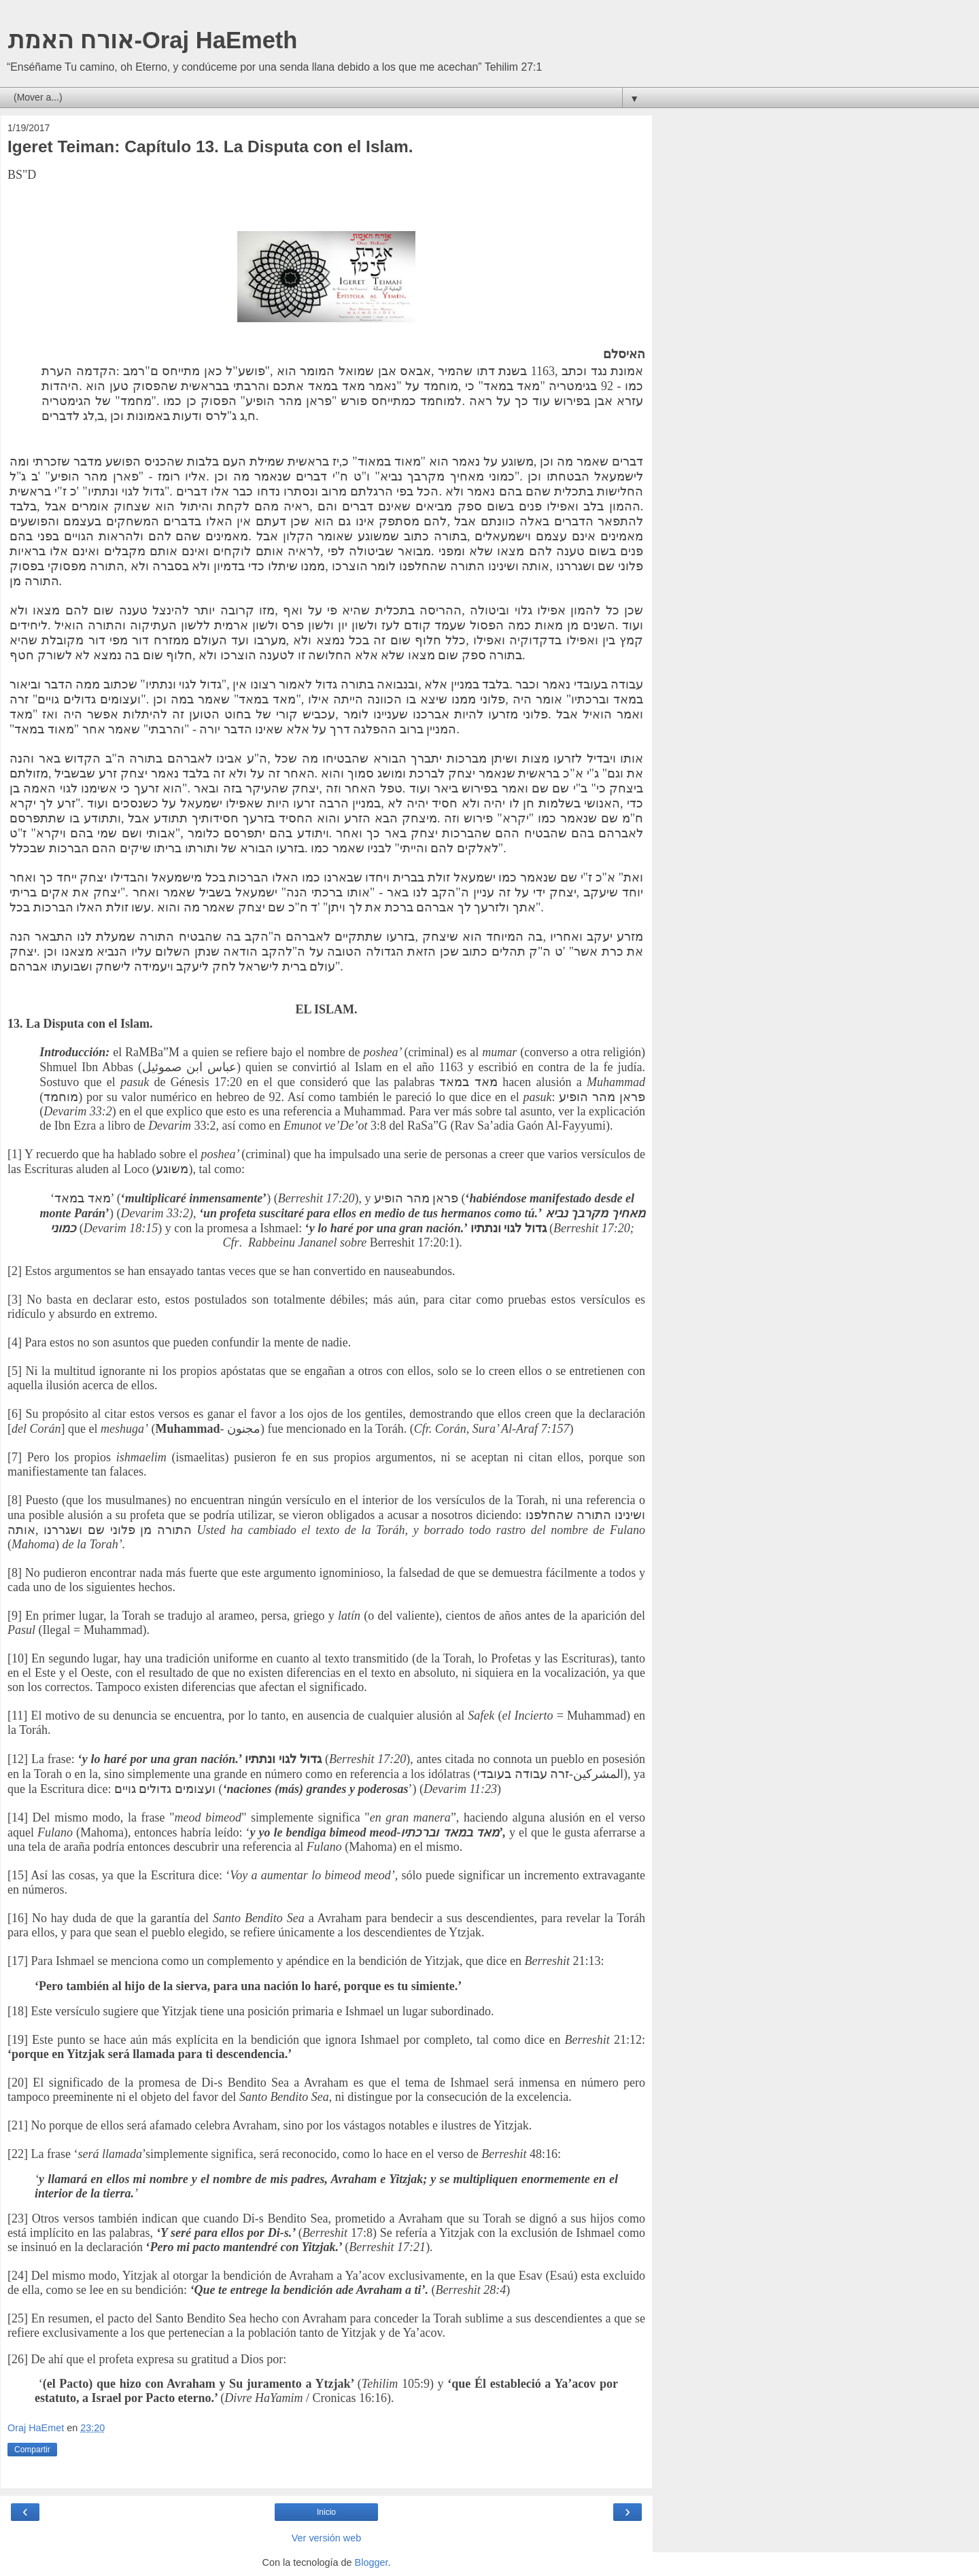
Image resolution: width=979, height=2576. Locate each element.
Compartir (32, 2449)
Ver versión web (326, 2538)
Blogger (371, 2562)
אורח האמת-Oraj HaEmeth (152, 40)
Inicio (326, 2512)
